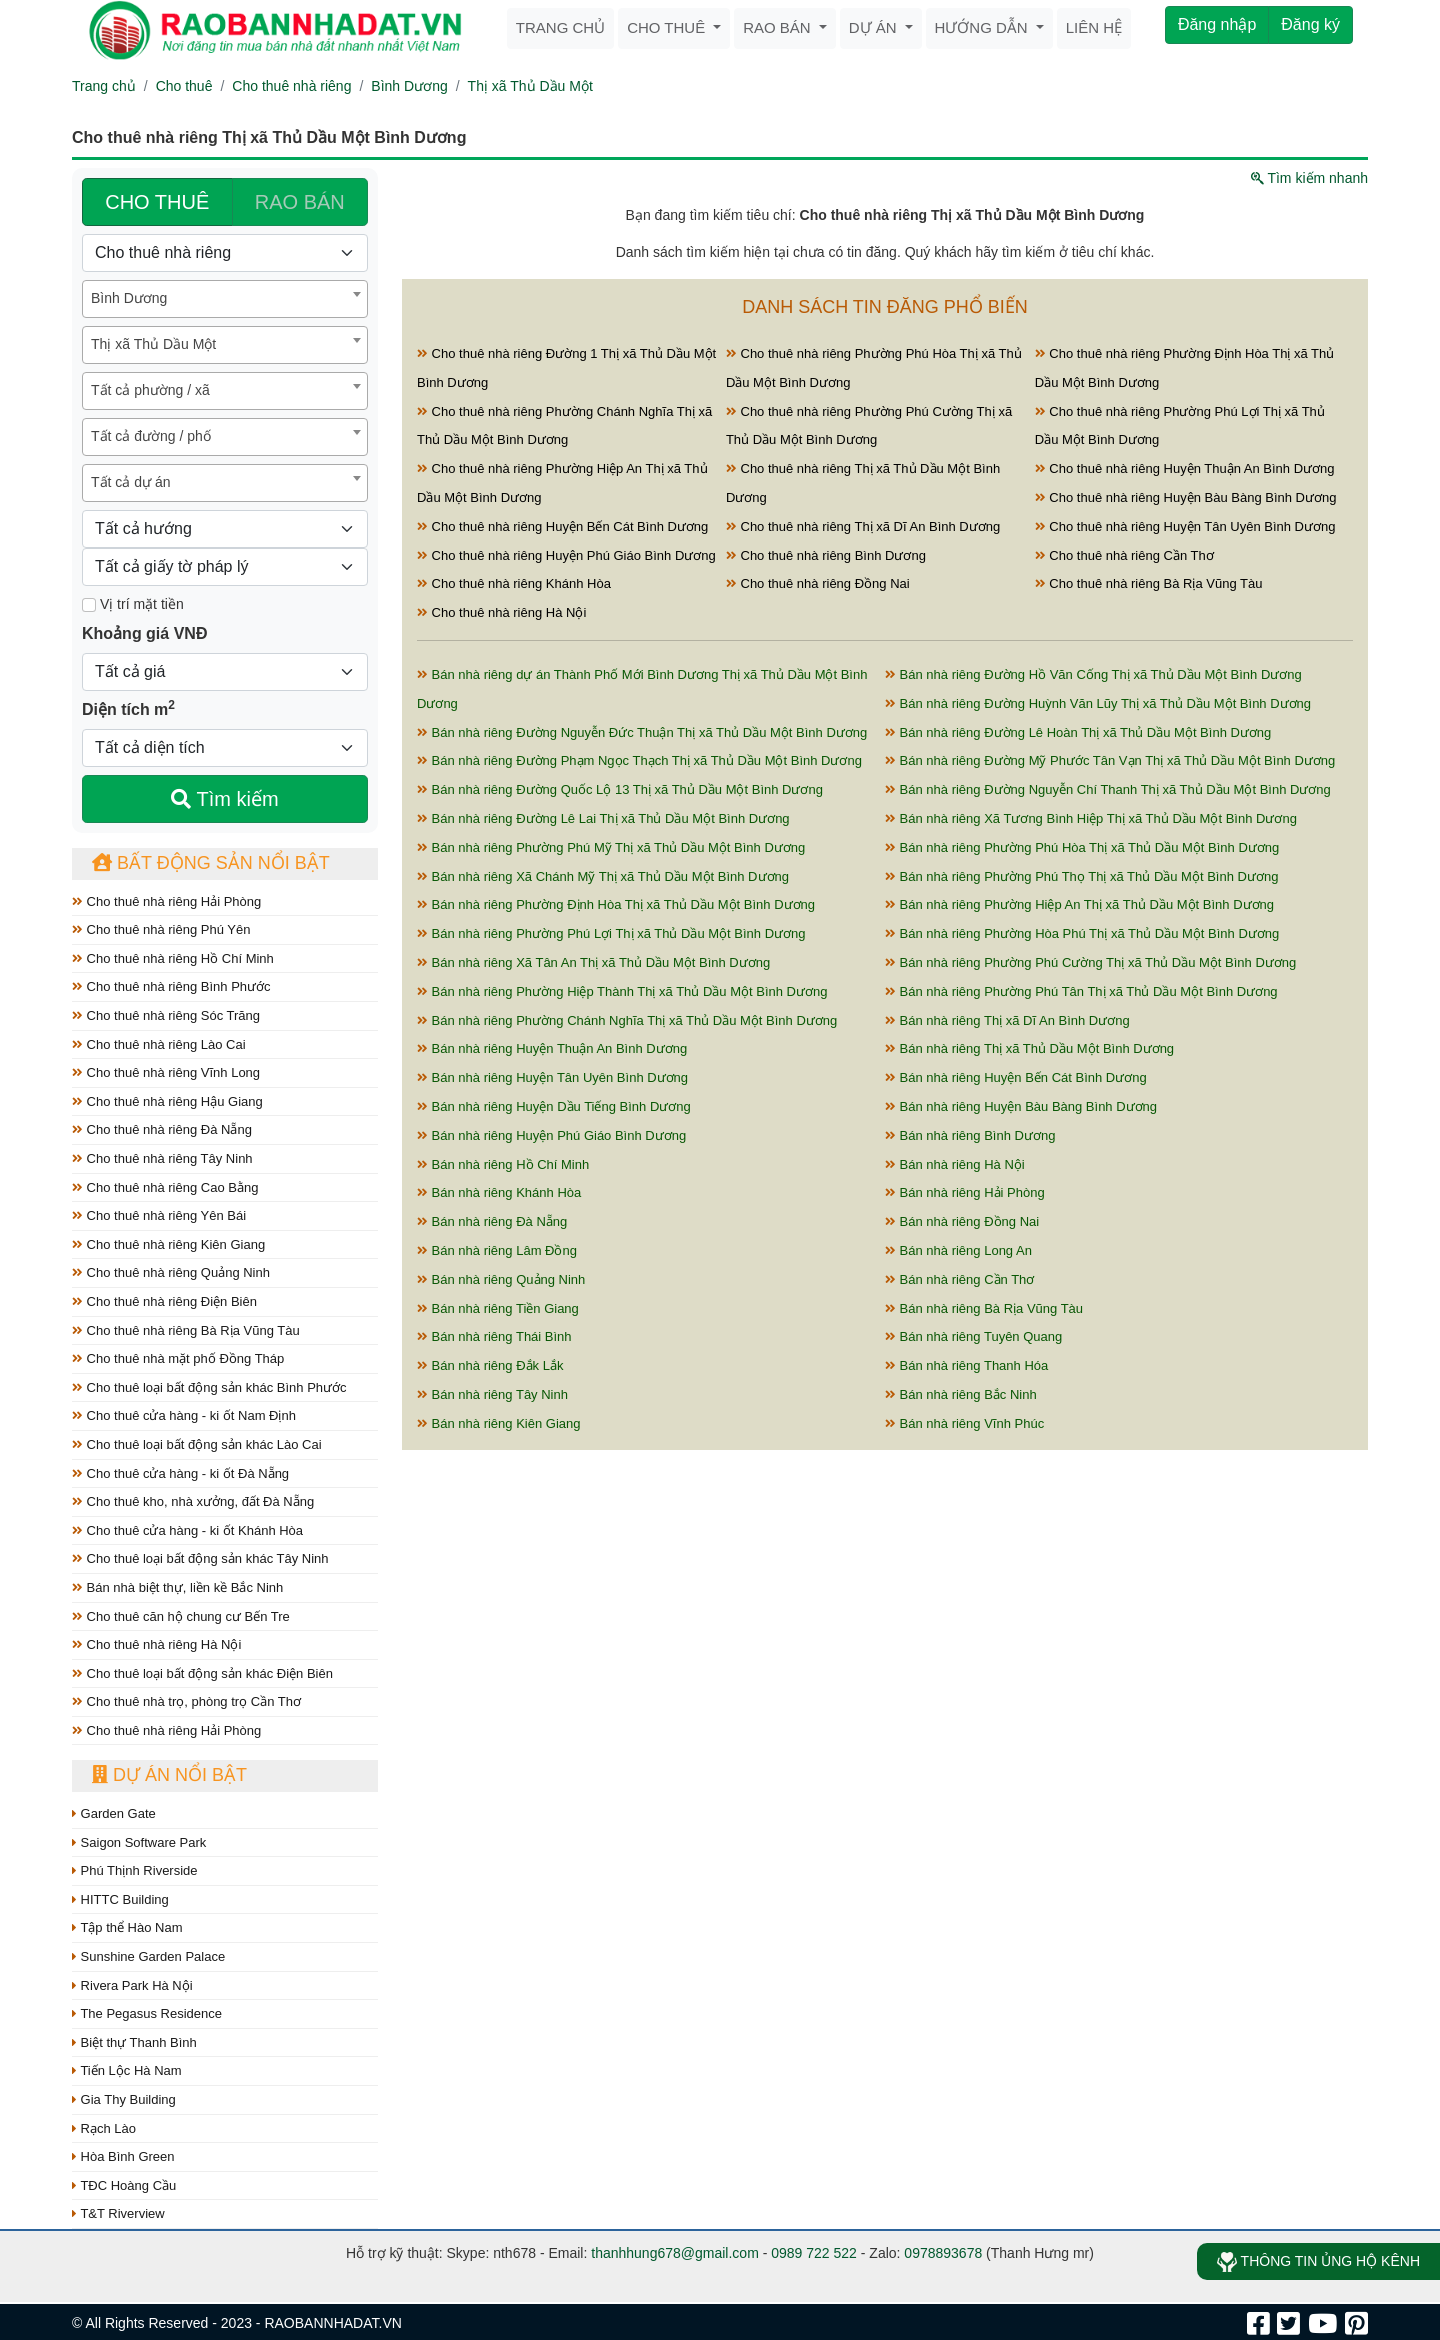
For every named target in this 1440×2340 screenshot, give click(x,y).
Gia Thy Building (124, 2099)
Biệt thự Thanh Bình (134, 2042)
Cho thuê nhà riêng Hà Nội (156, 1644)
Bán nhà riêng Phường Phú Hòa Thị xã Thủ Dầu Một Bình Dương (1082, 847)
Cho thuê (668, 27)
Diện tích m (128, 708)
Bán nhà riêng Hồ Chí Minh (503, 1164)
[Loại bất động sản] (225, 253)
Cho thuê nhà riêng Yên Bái (159, 1215)
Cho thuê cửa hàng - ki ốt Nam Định (184, 1415)
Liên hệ (1094, 27)
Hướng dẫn (983, 27)
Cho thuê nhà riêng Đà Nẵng (162, 1129)
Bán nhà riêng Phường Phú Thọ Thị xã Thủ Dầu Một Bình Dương (1081, 876)
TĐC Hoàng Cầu (124, 2185)
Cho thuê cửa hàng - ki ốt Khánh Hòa (187, 1530)
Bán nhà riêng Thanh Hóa (966, 1365)
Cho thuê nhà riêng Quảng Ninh (171, 1272)
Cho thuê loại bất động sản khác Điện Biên (202, 1673)
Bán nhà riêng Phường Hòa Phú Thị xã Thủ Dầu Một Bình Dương (1082, 933)
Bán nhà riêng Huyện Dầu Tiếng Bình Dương (554, 1106)
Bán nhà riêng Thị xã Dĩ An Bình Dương (1007, 1020)
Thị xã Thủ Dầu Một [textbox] (153, 344)
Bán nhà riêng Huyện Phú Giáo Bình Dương (551, 1135)
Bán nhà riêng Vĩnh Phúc (964, 1423)
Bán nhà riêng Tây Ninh (492, 1394)
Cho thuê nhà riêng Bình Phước (171, 986)
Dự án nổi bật (169, 1775)
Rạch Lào (104, 2128)
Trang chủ (560, 27)
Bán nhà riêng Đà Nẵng (492, 1221)
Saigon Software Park (139, 1842)
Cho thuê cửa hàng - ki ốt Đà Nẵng (180, 1473)
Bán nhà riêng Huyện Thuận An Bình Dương (552, 1048)
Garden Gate (114, 1813)
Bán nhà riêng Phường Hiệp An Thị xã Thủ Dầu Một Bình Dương (1079, 904)
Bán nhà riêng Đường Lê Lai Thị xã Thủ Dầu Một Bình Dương (603, 818)
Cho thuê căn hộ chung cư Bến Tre (181, 1616)
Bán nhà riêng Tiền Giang (498, 1308)
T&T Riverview (118, 2213)
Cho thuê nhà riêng (291, 86)
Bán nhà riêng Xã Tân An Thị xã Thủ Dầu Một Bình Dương (593, 962)
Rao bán (779, 27)
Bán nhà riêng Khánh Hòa (499, 1192)
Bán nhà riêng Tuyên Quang (973, 1336)
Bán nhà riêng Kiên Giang (499, 1423)
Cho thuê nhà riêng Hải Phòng (166, 901)
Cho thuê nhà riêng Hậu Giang (167, 1101)
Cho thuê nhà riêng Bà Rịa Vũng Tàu (186, 1330)
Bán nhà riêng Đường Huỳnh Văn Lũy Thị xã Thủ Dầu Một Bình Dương (1098, 703)
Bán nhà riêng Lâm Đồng (497, 1250)
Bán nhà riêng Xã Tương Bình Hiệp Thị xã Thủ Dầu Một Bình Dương (1091, 818)
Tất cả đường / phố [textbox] (151, 436)
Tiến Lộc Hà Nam (127, 2070)
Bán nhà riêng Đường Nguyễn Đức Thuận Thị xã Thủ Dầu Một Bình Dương (642, 732)
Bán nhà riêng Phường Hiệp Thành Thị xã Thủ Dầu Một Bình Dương (622, 991)
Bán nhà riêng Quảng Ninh (501, 1279)
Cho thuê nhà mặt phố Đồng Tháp (178, 1358)
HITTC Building (120, 1899)
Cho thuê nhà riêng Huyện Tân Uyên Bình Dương (1185, 526)
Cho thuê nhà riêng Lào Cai (159, 1044)
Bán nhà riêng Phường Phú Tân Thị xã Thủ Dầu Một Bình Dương (1081, 991)
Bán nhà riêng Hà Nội (955, 1164)
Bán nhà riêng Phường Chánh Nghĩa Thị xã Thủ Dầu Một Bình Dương (627, 1020)
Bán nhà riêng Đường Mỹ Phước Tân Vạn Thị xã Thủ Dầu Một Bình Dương (1110, 760)
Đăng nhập (1217, 24)
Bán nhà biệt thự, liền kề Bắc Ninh (177, 1587)
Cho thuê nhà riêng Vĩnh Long (166, 1072)
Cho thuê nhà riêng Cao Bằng (165, 1187)
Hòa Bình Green (123, 2156)
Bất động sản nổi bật (211, 863)
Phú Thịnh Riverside (135, 1870)
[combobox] (225, 299)
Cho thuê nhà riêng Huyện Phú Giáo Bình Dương (566, 555)
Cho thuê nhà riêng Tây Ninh (162, 1158)
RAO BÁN (300, 202)
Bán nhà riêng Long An (958, 1250)
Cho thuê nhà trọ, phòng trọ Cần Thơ (186, 1701)
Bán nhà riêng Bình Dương (970, 1135)
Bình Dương (409, 86)
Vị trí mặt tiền (133, 604)
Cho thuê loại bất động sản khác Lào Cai (197, 1444)
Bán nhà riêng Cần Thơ (959, 1279)
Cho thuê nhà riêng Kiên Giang (168, 1244)
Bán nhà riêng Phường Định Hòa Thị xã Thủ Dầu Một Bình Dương (616, 904)
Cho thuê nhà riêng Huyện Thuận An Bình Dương (1185, 468)
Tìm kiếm (224, 799)
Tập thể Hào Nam (127, 1927)
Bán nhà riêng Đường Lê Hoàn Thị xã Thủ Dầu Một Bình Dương (1078, 732)
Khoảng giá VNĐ (144, 633)
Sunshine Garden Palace (148, 1956)
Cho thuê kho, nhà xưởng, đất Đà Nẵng (193, 1501)
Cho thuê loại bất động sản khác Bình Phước (209, 1387)
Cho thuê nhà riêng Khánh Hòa (514, 583)
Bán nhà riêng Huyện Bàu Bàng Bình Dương (1021, 1106)
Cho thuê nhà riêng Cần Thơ (1124, 555)
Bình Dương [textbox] (129, 298)
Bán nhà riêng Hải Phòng (965, 1192)
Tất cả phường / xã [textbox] (150, 390)
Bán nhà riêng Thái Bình (494, 1336)
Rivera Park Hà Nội (132, 1985)
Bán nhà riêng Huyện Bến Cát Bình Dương (1016, 1077)
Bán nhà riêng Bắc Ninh (961, 1394)
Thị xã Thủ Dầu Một (530, 86)
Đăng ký (1310, 24)
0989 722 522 (814, 2253)
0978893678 (943, 2253)
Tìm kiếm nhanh (1309, 178)
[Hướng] (225, 529)
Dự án (875, 27)
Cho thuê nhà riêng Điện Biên (164, 1301)
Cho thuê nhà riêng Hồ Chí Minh (173, 958)
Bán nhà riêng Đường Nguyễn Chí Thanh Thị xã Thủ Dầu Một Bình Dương (1108, 789)
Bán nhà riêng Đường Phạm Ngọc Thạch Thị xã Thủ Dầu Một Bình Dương (639, 760)
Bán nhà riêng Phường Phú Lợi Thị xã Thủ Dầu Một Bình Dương (611, 933)
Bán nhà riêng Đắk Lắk (490, 1365)
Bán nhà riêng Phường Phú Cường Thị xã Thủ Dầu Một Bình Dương (1090, 962)
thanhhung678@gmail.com (675, 2253)
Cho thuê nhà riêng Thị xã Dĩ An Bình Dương (863, 526)
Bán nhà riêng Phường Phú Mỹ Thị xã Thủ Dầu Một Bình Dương (611, 847)
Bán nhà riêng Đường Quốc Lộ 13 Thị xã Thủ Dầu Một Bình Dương (620, 789)
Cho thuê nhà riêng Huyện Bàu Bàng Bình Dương (1186, 497)
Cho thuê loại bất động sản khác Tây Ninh (200, 1558)
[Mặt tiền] (89, 605)
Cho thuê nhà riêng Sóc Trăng (166, 1015)
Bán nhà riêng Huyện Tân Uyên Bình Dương (552, 1077)
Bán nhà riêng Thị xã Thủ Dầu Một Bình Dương (1029, 1048)
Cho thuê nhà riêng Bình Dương (826, 555)
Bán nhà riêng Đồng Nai (962, 1221)
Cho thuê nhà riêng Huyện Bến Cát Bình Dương (562, 526)
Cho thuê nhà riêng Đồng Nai (818, 583)
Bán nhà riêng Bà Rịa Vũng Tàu (984, 1308)
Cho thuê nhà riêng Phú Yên (161, 929)
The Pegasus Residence (147, 2013)
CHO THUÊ (157, 202)
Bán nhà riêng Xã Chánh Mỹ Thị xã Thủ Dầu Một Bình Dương (603, 876)
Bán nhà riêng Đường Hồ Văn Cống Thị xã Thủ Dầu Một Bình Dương (1093, 674)
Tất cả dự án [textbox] (130, 482)
